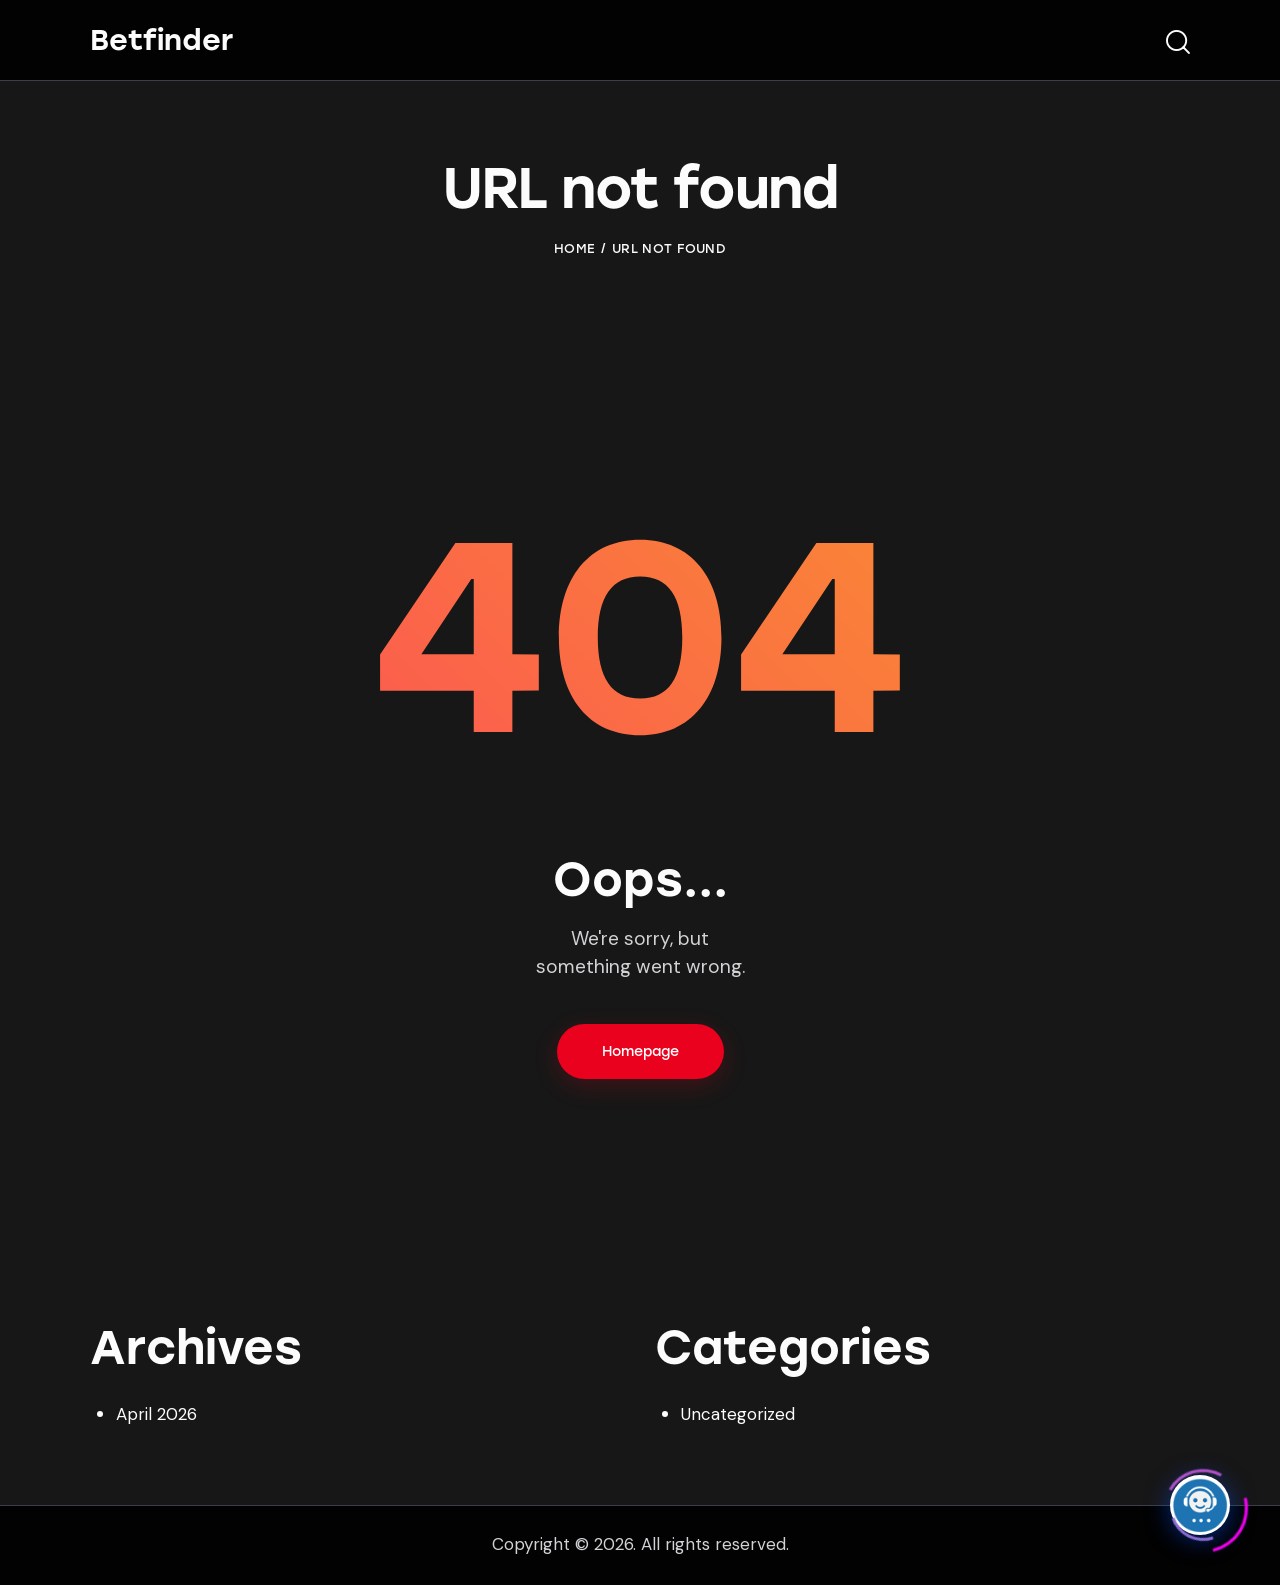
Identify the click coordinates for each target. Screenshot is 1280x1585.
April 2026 (156, 1414)
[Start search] (1178, 43)
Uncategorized (738, 1414)
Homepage (640, 1051)
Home (574, 248)
